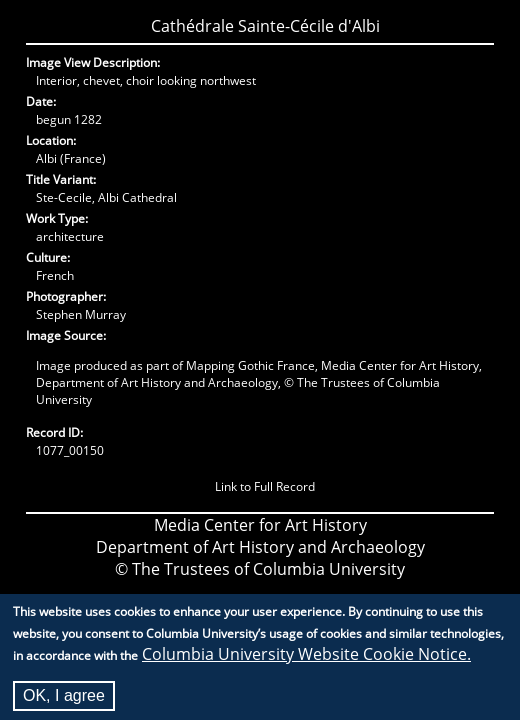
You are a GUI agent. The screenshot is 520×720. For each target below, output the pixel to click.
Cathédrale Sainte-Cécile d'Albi (265, 26)
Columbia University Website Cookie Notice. (306, 660)
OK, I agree (64, 701)
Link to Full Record (265, 486)
